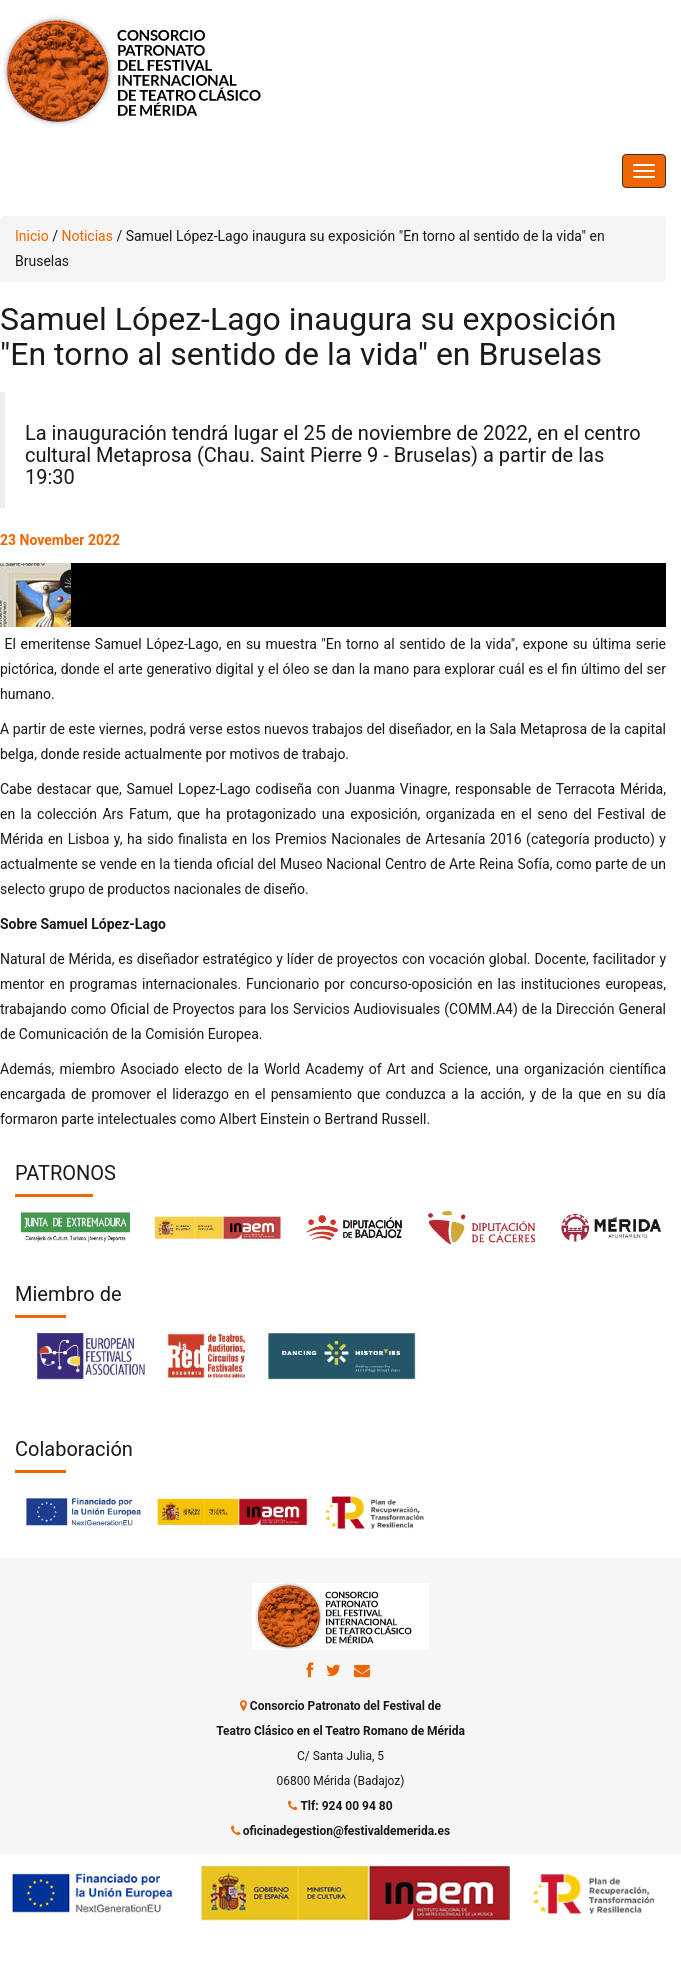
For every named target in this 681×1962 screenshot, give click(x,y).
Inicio (32, 236)
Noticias (87, 236)
